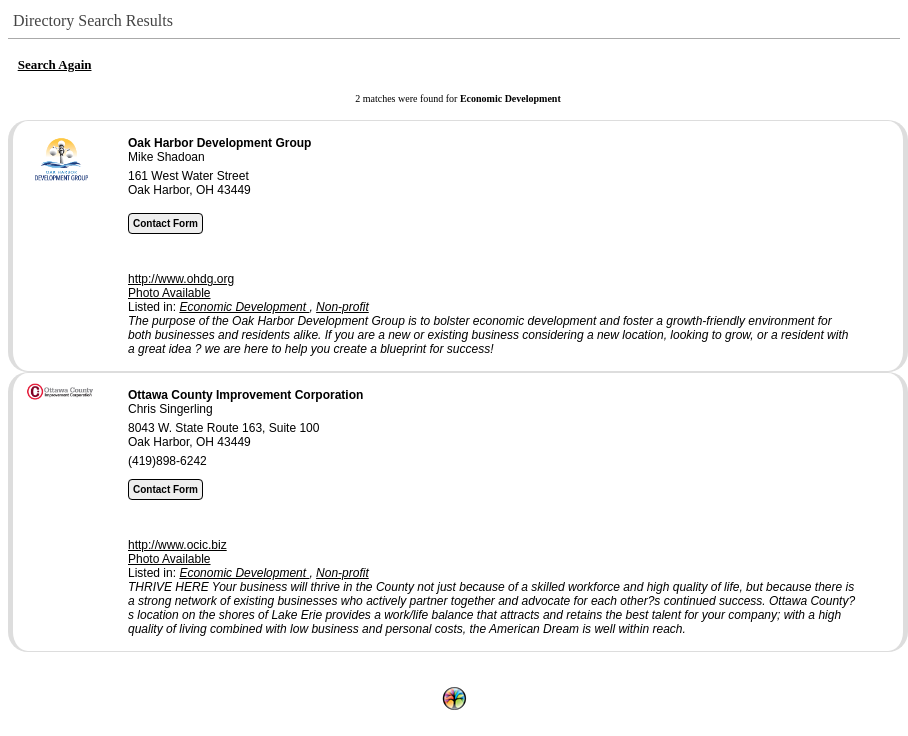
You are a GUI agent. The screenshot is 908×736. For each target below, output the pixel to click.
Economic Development (244, 307)
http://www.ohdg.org (181, 279)
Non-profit (342, 307)
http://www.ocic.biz (177, 545)
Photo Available (169, 293)
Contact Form (165, 223)
